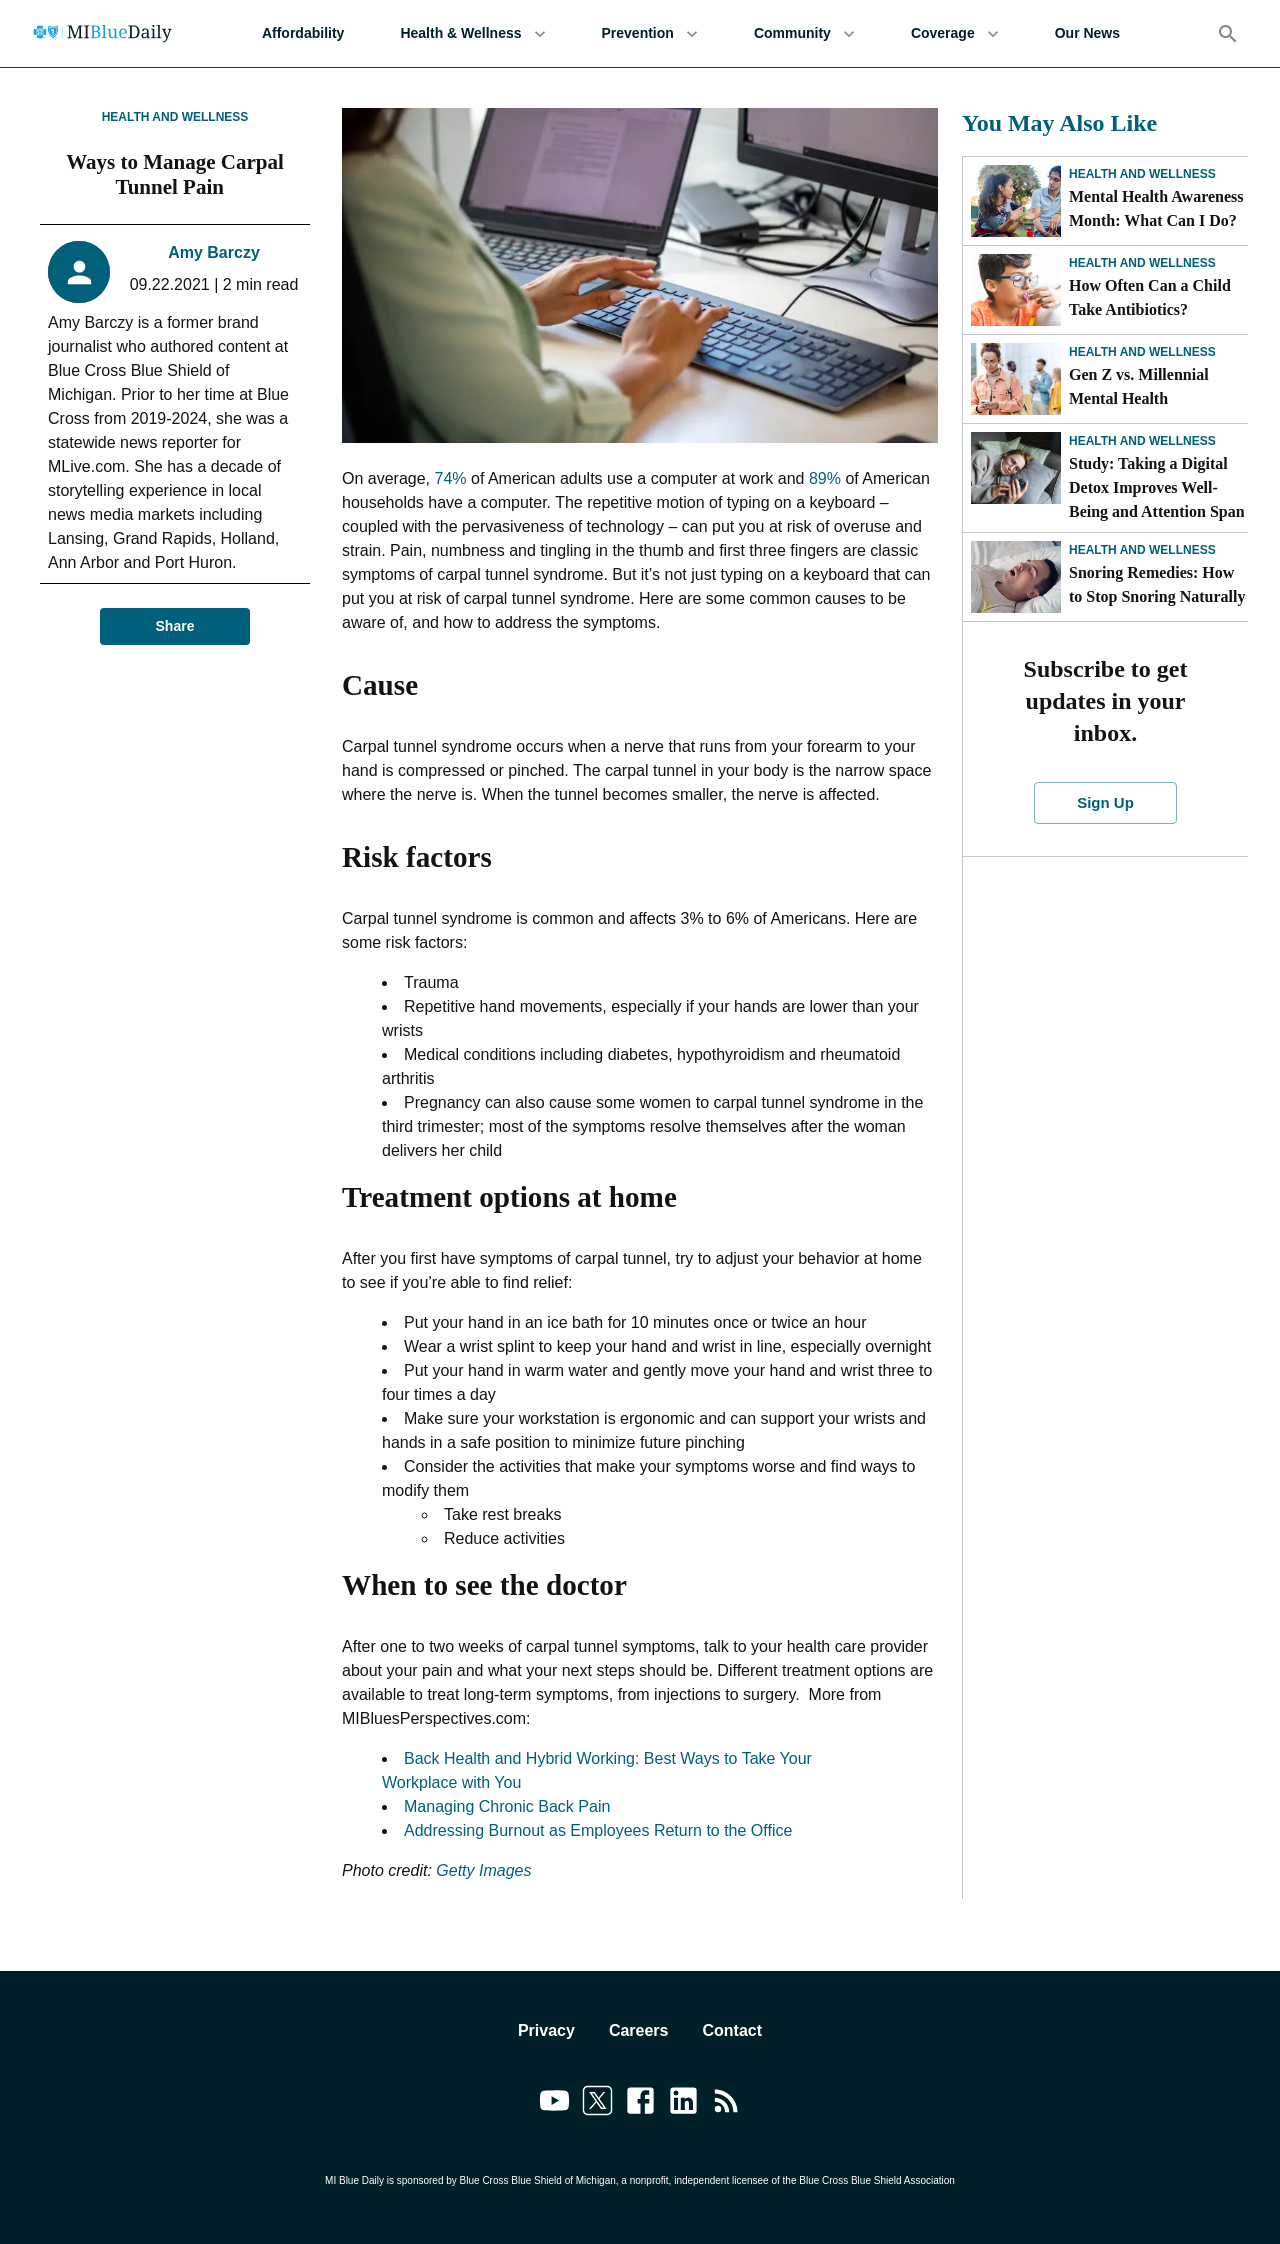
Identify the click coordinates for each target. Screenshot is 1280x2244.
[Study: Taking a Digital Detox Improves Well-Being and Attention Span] (1016, 468)
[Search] (1228, 34)
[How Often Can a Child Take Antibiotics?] (1016, 290)
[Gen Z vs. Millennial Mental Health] (1016, 379)
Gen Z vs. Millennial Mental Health (1139, 386)
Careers (639, 2030)
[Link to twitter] (597, 2104)
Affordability (303, 33)
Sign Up (1106, 803)
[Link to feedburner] (726, 2104)
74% (451, 478)
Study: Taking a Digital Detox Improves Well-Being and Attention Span (1157, 487)
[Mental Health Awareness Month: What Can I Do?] (1016, 201)
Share (175, 626)
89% (825, 478)
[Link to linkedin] (683, 2104)
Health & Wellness (472, 33)
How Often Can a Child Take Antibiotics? (1150, 297)
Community (804, 33)
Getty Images (483, 1870)
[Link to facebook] (640, 2104)
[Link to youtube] (554, 2104)
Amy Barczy (214, 252)
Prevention (650, 33)
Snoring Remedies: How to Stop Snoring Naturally (1157, 584)
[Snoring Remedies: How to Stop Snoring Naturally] (1016, 577)
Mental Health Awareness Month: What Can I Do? (1156, 208)
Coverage (955, 33)
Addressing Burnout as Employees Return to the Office (598, 1830)
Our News (1087, 33)
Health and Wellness (175, 117)
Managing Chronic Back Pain (507, 1806)
